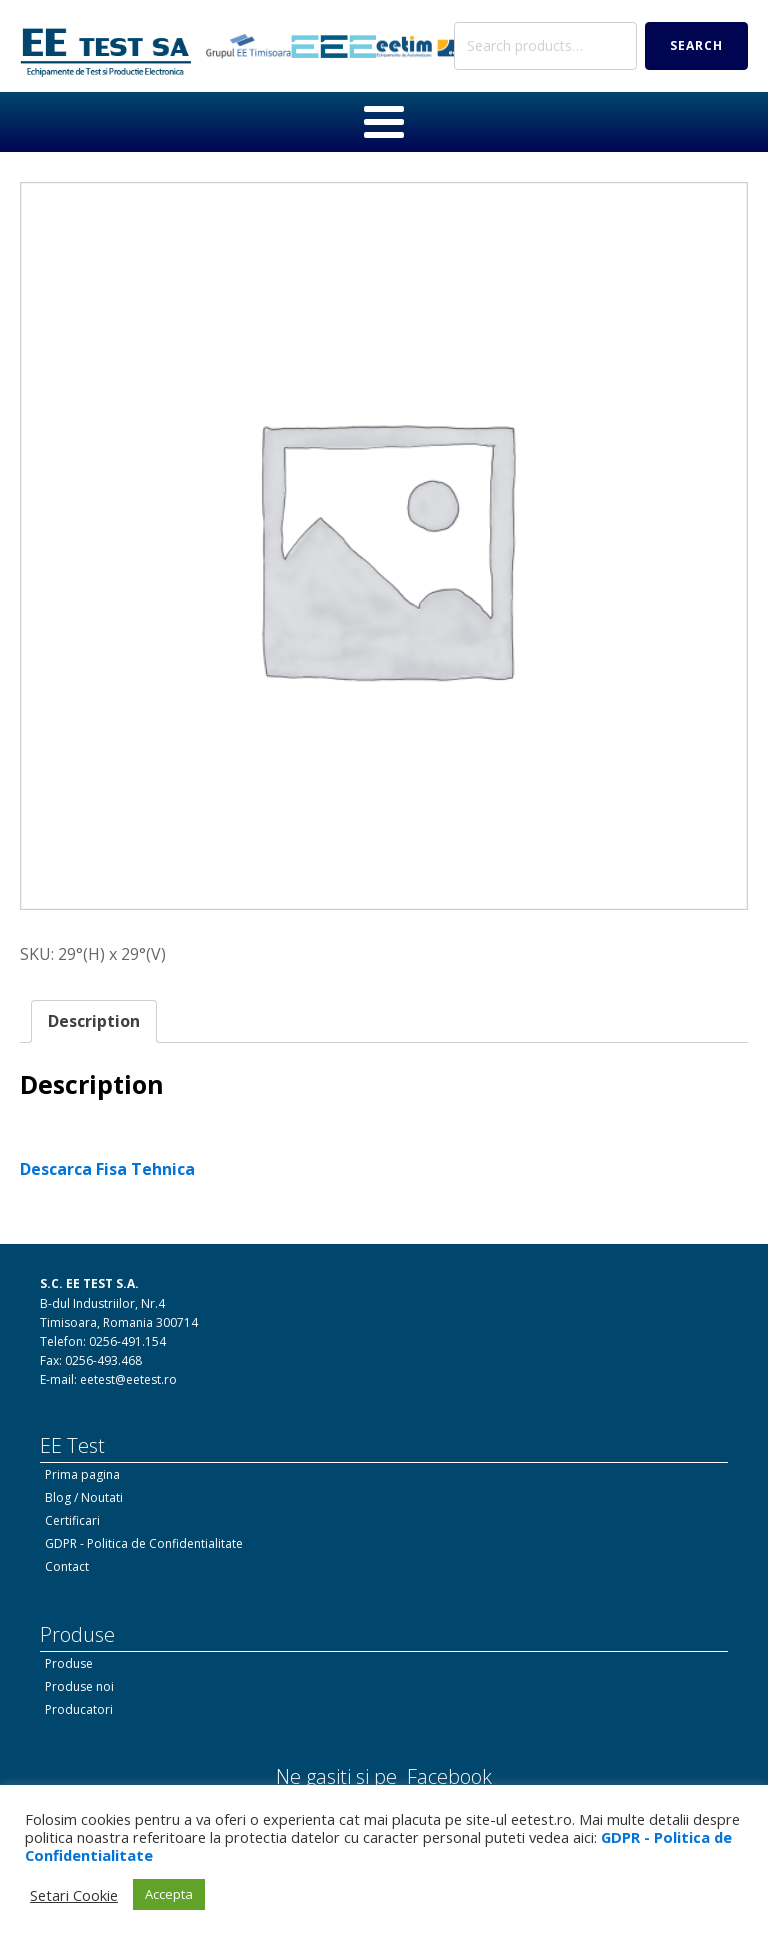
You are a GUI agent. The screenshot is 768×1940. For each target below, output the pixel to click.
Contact (67, 1564)
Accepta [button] (169, 1894)
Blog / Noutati (84, 1495)
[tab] (94, 1020)
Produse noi (79, 1684)
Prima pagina (82, 1472)
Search (696, 44)
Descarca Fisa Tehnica (107, 1167)
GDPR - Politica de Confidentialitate (144, 1541)
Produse (69, 1660)
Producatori (79, 1707)
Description (94, 1019)
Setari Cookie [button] (74, 1895)
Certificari (72, 1518)
